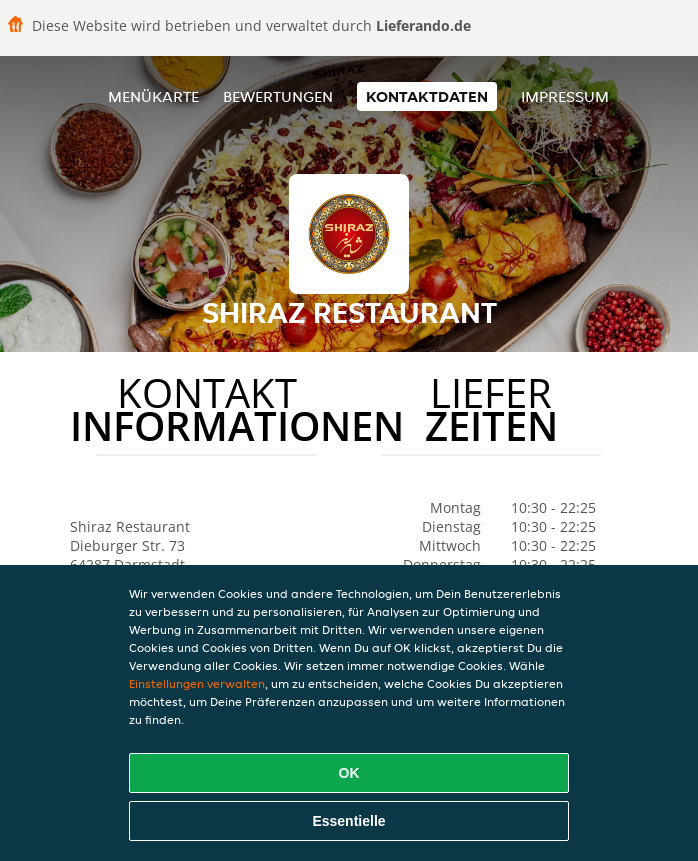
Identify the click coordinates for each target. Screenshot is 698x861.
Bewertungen (278, 96)
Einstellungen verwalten (197, 683)
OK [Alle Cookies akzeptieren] (349, 773)
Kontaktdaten (427, 96)
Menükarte (153, 96)
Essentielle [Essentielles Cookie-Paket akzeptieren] (348, 821)
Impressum (565, 96)
